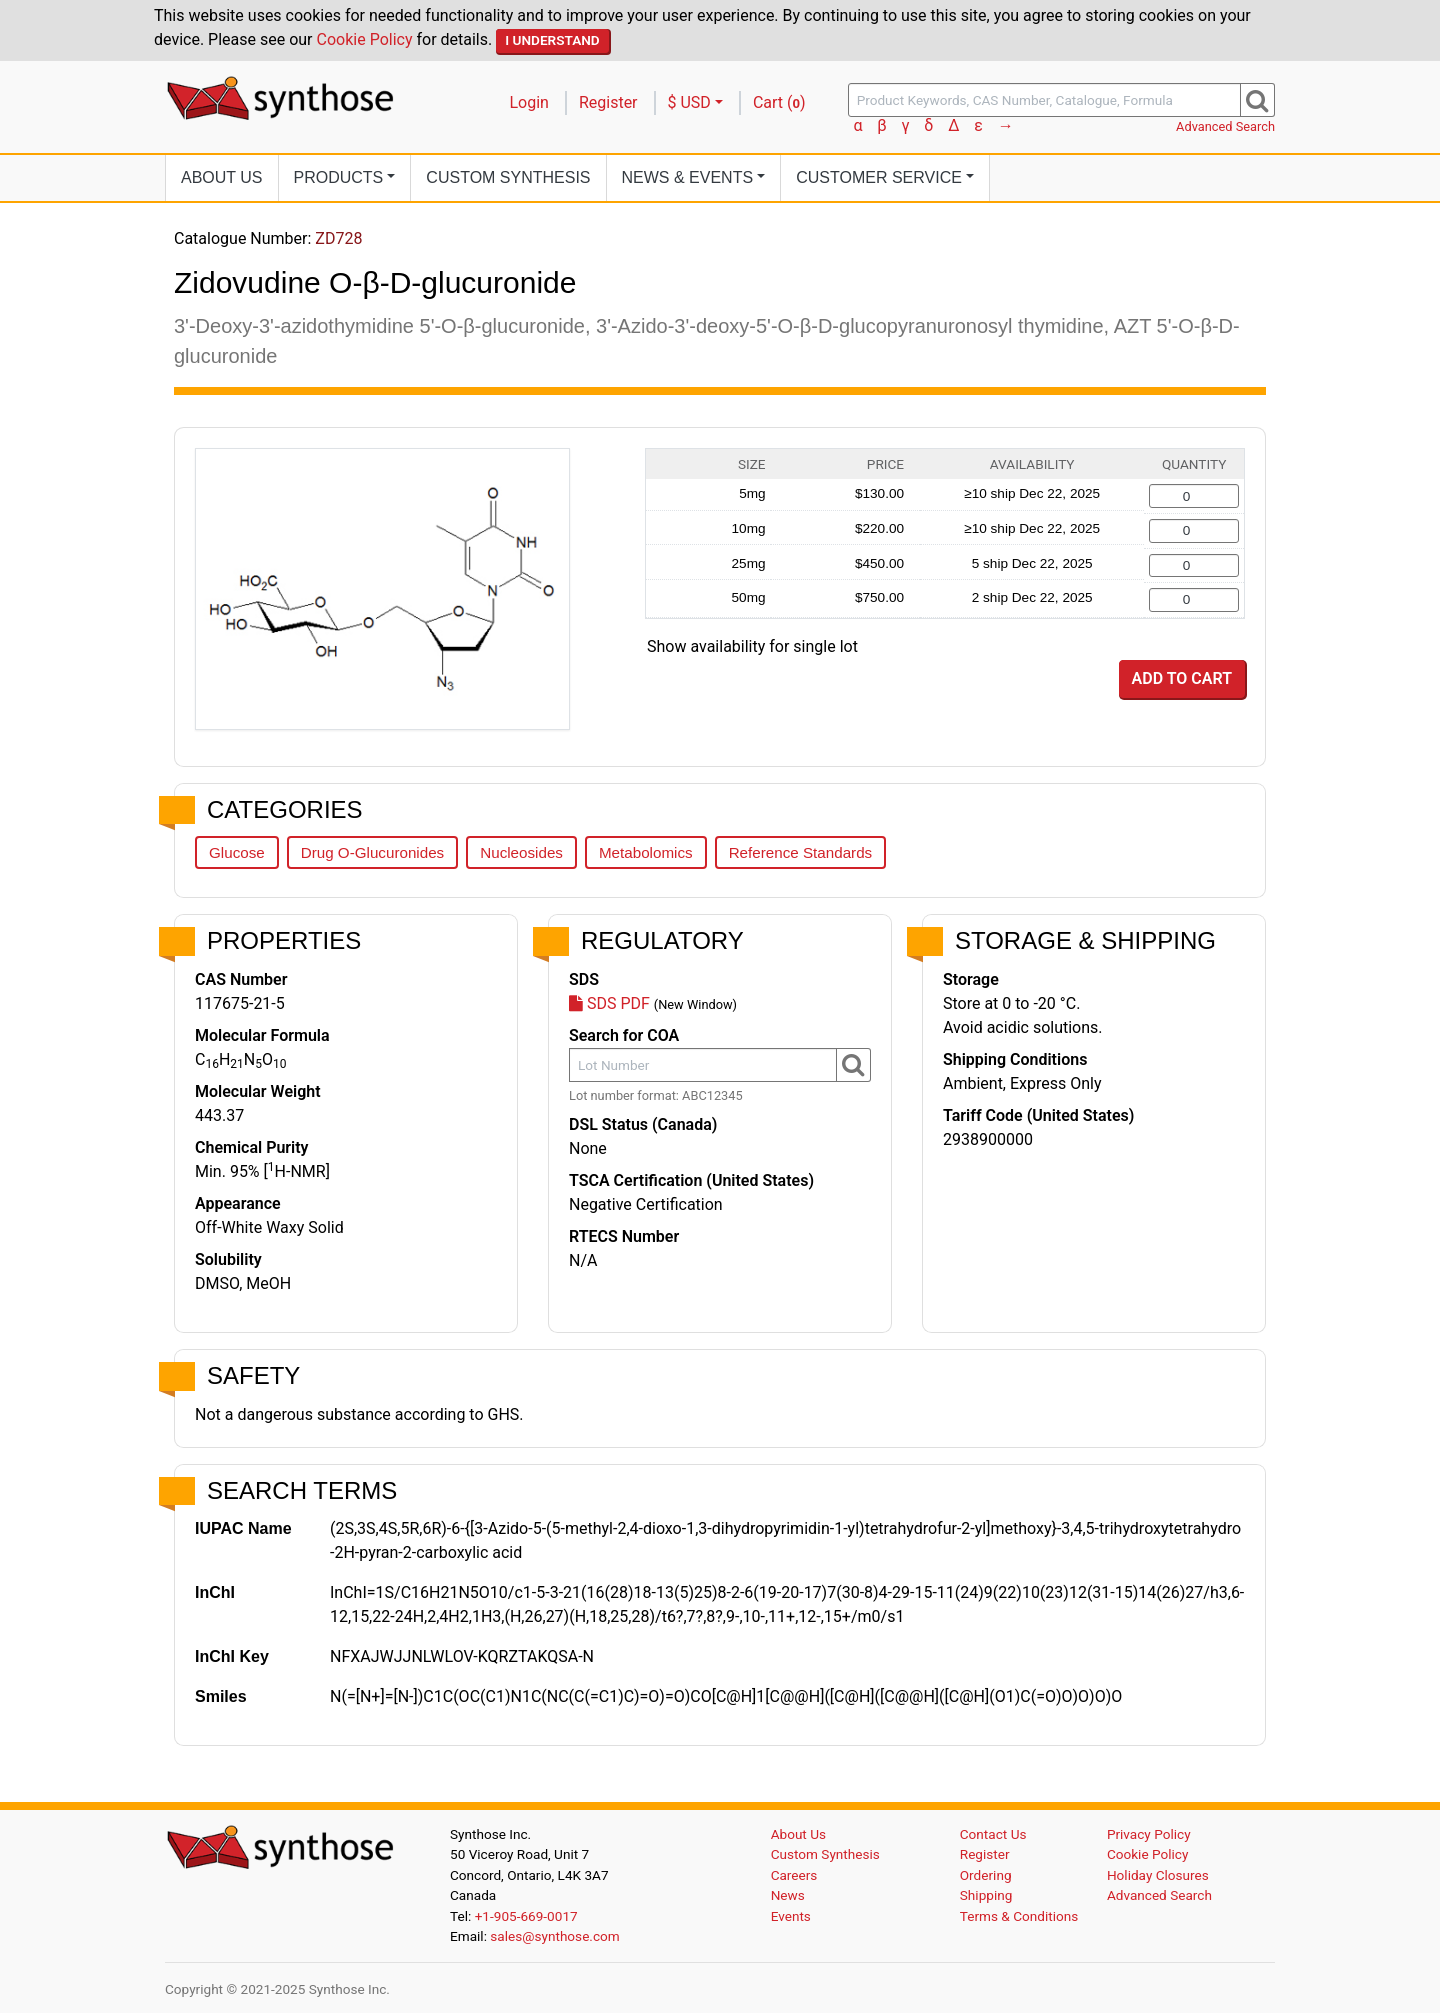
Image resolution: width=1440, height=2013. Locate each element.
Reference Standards (801, 852)
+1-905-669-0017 (526, 1916)
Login (529, 102)
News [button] (688, 177)
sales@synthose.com (554, 1936)
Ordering (986, 1875)
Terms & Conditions (1019, 1916)
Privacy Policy (1149, 1834)
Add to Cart (1182, 678)
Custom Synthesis (508, 177)
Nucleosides (521, 852)
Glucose (237, 852)
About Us (222, 177)
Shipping (986, 1895)
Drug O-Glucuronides (373, 852)
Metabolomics (646, 852)
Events (791, 1916)
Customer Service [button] (879, 177)
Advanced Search (1225, 126)
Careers (794, 1875)
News (788, 1895)
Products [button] (339, 177)
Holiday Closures (1158, 1875)
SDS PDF (609, 1003)
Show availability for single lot (752, 646)
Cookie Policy (365, 39)
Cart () (779, 102)
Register (608, 102)
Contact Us (993, 1834)
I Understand (552, 40)
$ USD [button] (689, 102)
